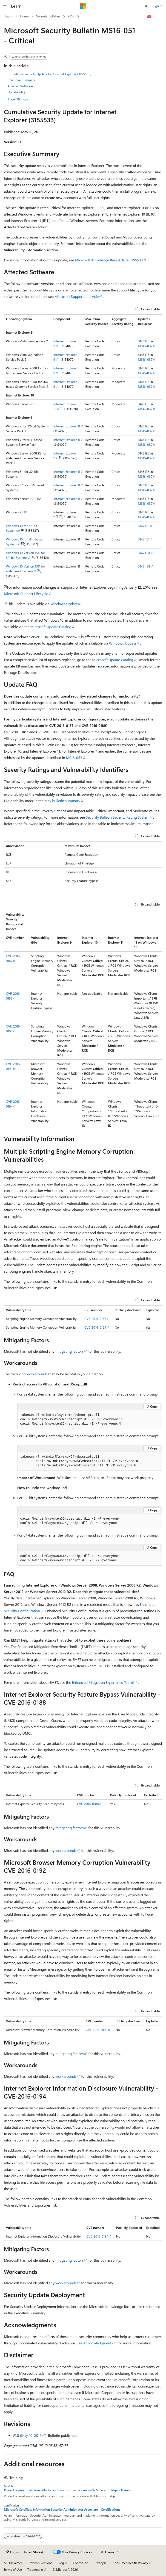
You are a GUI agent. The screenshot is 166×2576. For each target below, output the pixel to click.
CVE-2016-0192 (97, 2030)
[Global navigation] (4, 6)
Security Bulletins (48, 16)
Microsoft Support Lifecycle (76, 296)
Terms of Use (13, 2569)
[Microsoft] (83, 6)
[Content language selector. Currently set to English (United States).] (25, 2552)
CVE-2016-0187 (95, 1318)
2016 (71, 16)
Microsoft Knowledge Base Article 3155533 (109, 260)
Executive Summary (21, 80)
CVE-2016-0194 (97, 2236)
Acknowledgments (98, 2343)
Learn (9, 16)
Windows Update (64, 603)
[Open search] (146, 6)
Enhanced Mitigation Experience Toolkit (103, 1682)
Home (24, 16)
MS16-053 (74, 757)
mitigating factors (69, 1351)
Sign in (157, 6)
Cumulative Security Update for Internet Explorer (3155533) (49, 74)
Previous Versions (40, 2563)
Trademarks (35, 2569)
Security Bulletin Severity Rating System (117, 817)
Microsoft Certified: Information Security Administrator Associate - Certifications (62, 2509)
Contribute (80, 2563)
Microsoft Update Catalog (50, 626)
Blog (61, 2563)
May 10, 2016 (31, 2435)
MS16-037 (145, 346)
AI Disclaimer (13, 2563)
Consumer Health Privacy (130, 2563)
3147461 (143, 526)
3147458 (144, 553)
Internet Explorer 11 (66, 426)
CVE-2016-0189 (95, 1327)
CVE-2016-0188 (88, 1804)
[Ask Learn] (149, 16)
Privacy (99, 2563)
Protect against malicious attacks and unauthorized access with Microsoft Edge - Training (68, 2490)
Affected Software (20, 86)
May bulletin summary (62, 800)
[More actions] (158, 16)
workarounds (37, 1373)
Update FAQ (16, 92)
